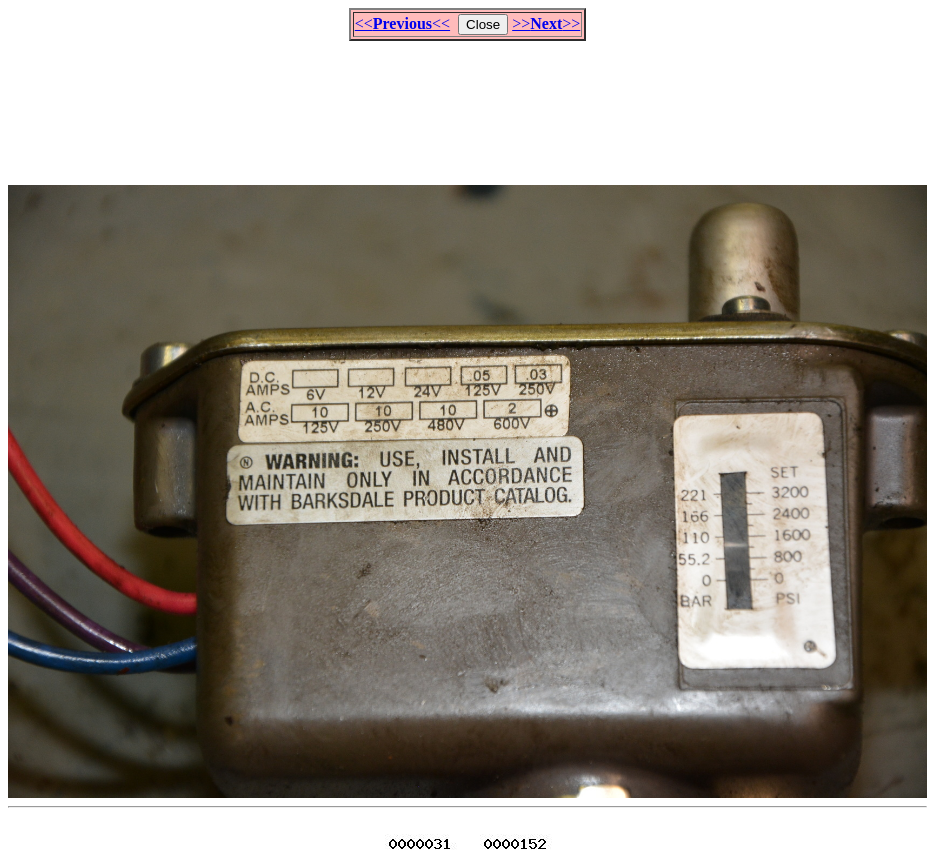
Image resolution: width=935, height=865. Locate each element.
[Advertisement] (468, 104)
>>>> (546, 23)
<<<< (402, 23)
